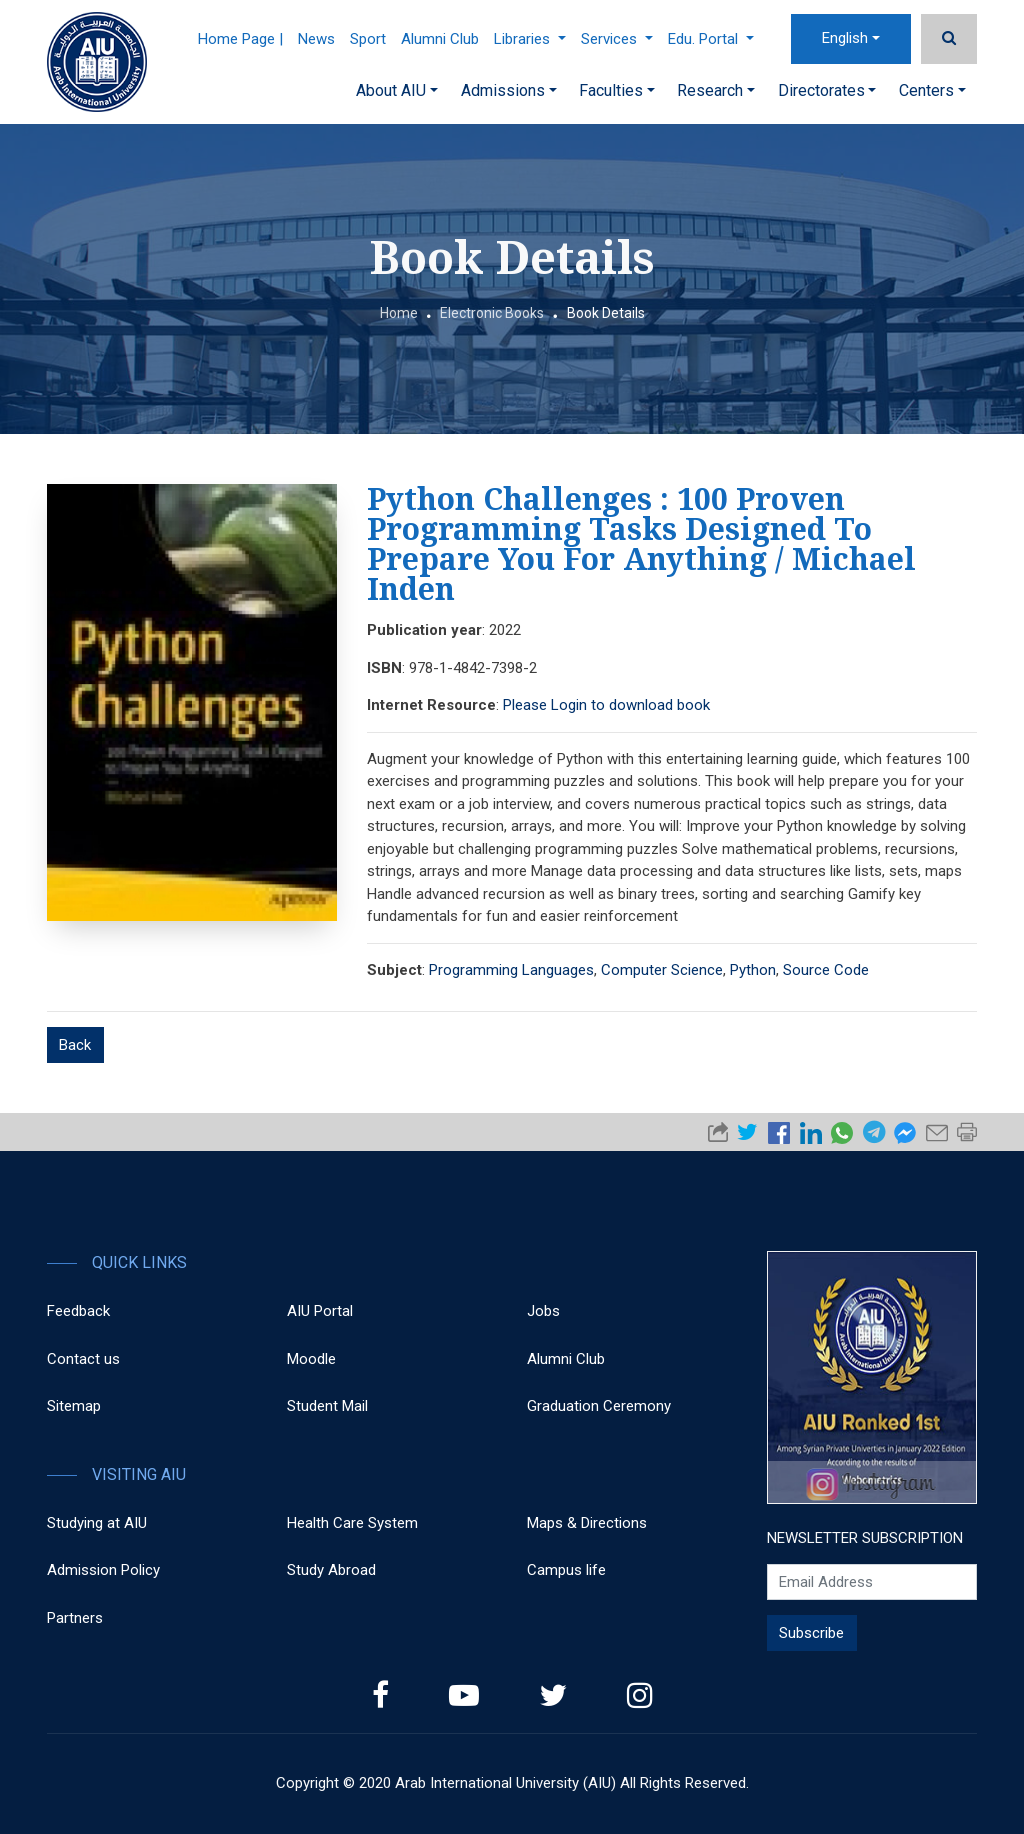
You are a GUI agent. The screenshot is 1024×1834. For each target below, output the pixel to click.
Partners (75, 1618)
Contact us (83, 1359)
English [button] (845, 38)
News (316, 39)
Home (399, 313)
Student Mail (327, 1406)
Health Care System (352, 1523)
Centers (932, 90)
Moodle (311, 1359)
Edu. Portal (711, 39)
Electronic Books (492, 313)
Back (75, 1045)
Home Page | (240, 39)
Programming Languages (511, 970)
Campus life (566, 1570)
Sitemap (74, 1406)
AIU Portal (320, 1311)
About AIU (397, 90)
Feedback (78, 1311)
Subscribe (811, 1633)
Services (617, 39)
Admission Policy (103, 1570)
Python (753, 970)
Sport (368, 39)
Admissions (509, 90)
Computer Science (662, 970)
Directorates (827, 90)
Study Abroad (331, 1570)
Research (716, 90)
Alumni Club (440, 39)
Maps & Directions (587, 1523)
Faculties (617, 90)
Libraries (530, 39)
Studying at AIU (97, 1523)
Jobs (543, 1311)
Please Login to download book (606, 705)
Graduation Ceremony (599, 1406)
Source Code (826, 970)
